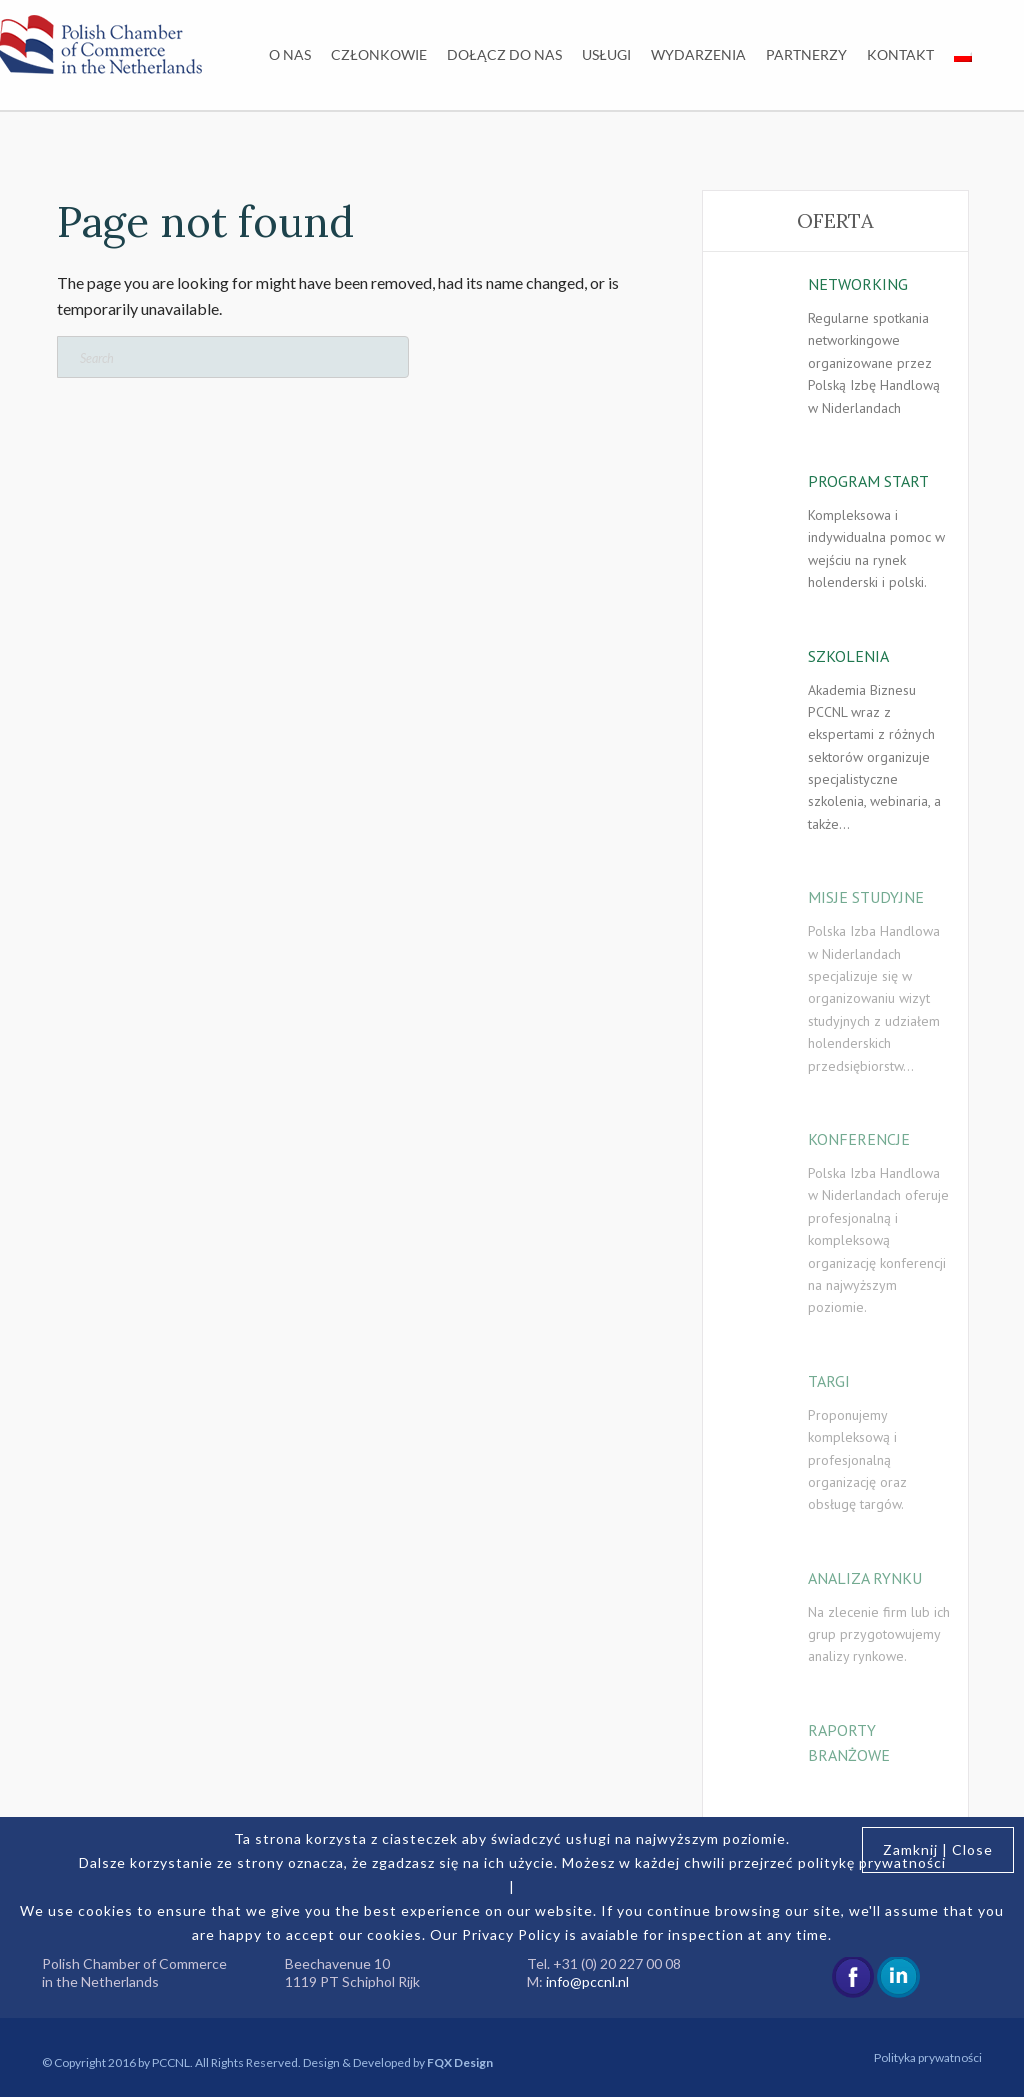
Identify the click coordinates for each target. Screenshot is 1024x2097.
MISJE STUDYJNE (866, 897)
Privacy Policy (511, 1934)
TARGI (829, 1381)
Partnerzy (806, 54)
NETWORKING (858, 284)
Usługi (606, 54)
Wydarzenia (698, 54)
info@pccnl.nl (587, 1981)
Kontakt (900, 54)
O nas (290, 54)
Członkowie (379, 54)
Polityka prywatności (928, 2057)
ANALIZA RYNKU (865, 1578)
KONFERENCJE (859, 1139)
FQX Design (460, 2062)
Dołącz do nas (504, 54)
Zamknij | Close (938, 1849)
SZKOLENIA (848, 656)
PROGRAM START (868, 481)
